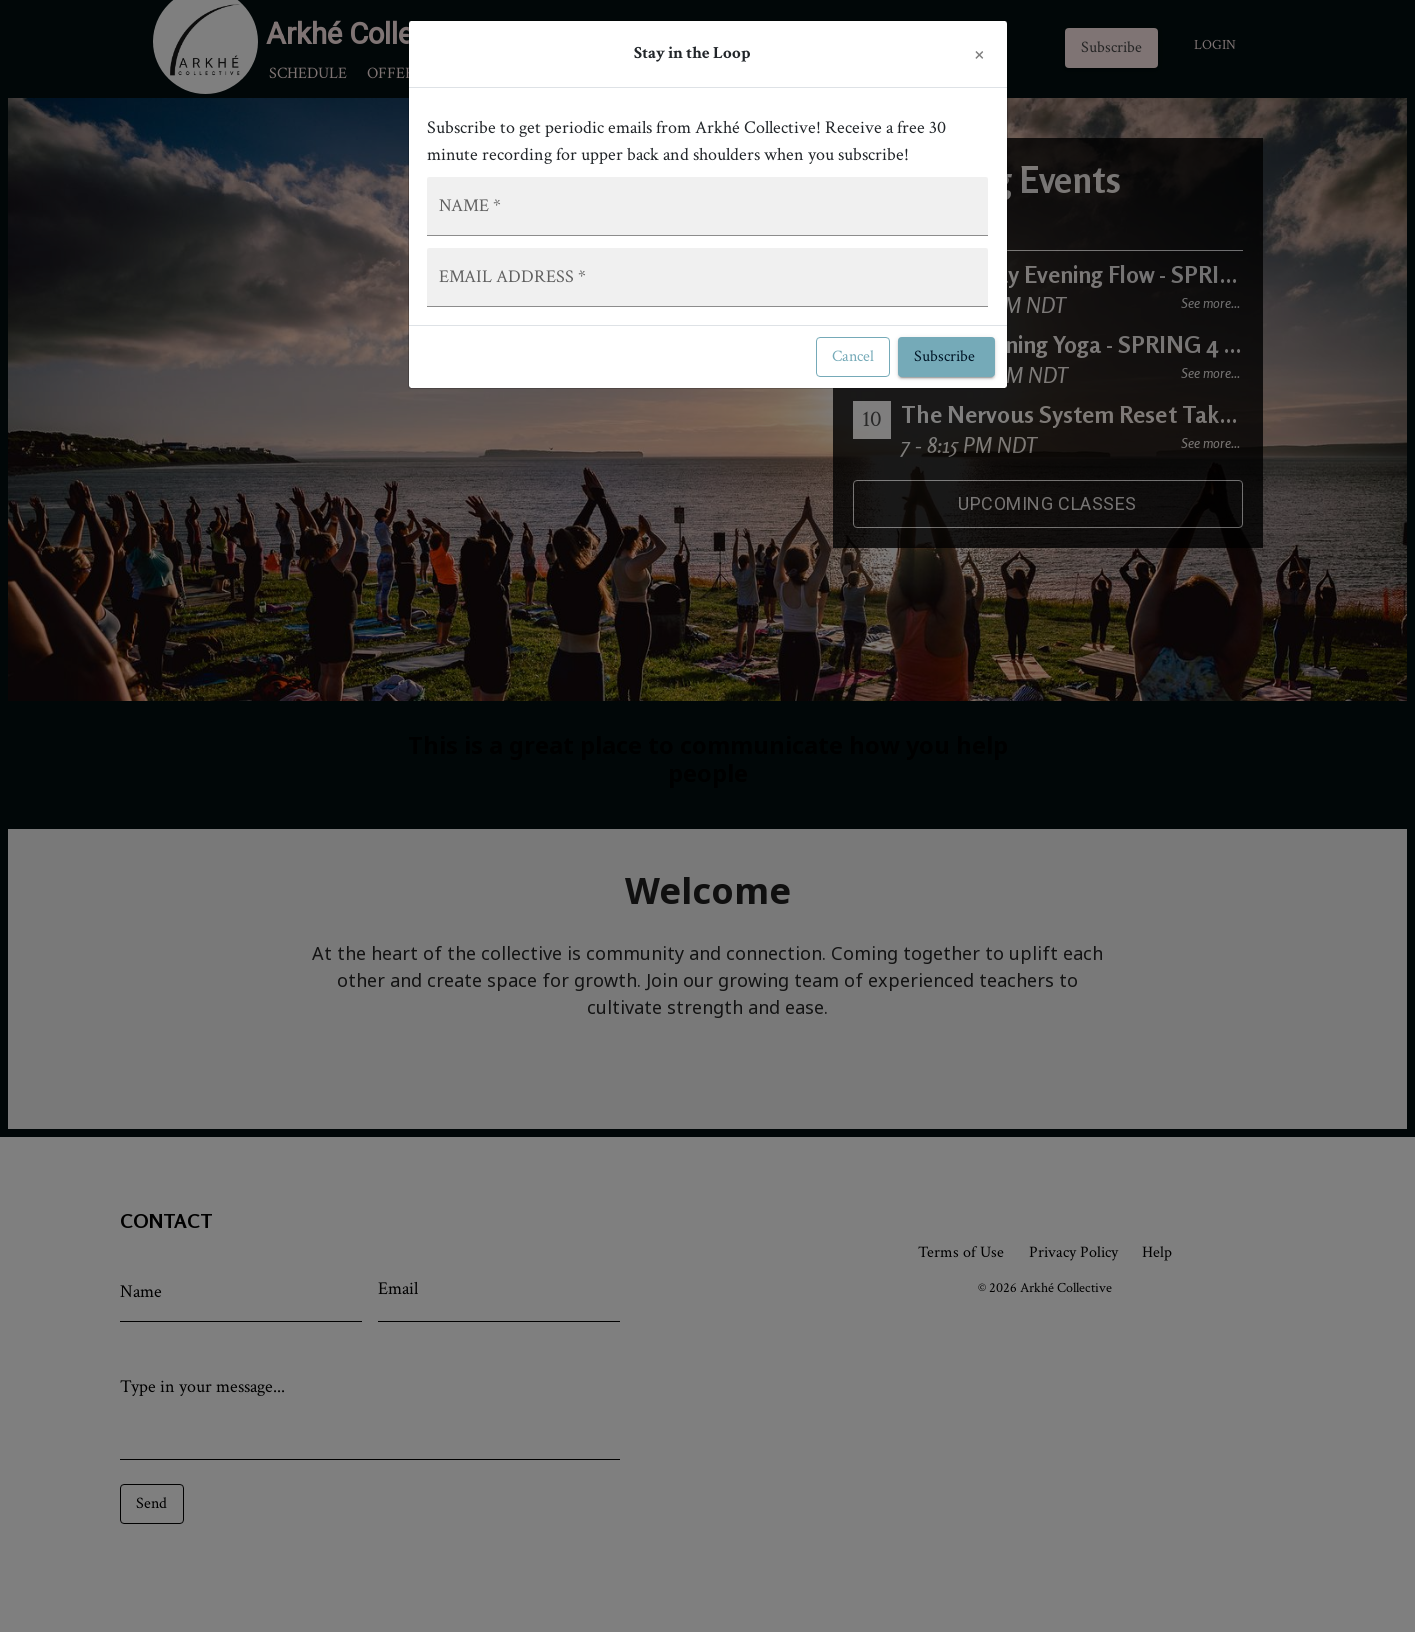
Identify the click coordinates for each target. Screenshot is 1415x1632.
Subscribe (946, 357)
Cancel (853, 357)
